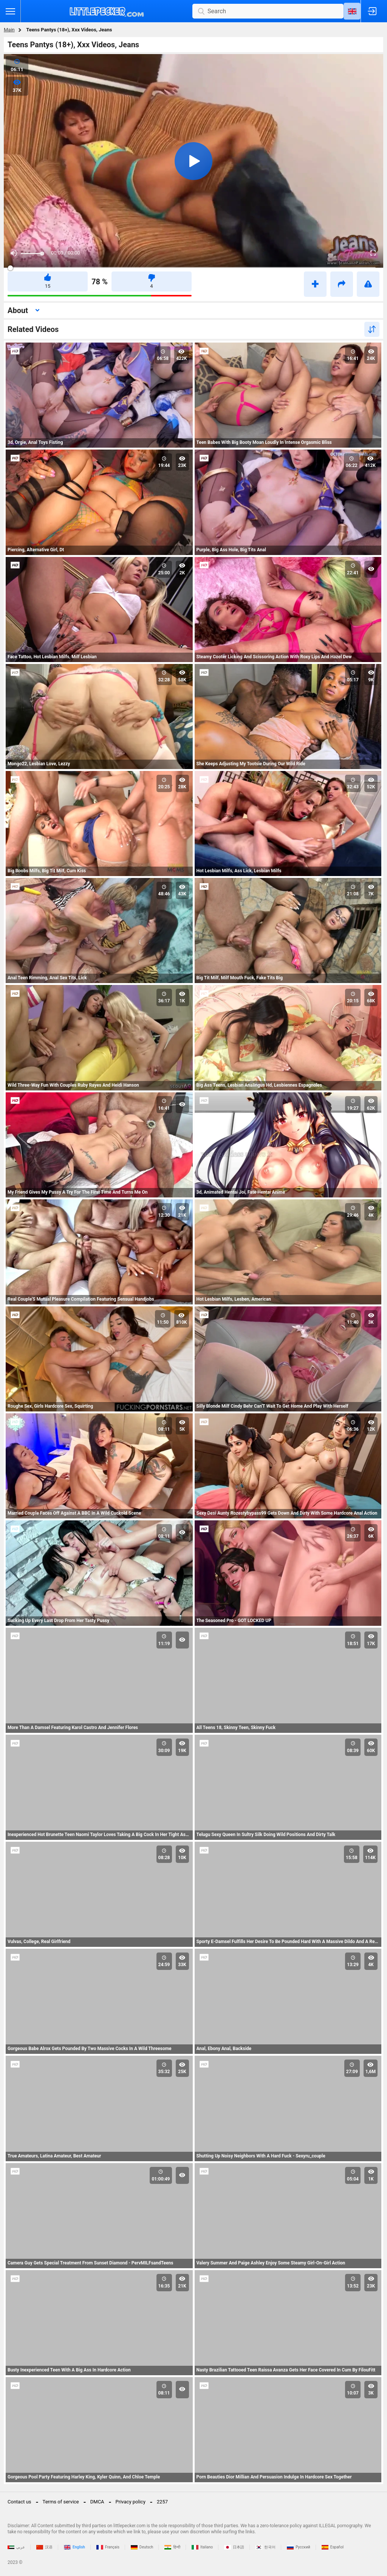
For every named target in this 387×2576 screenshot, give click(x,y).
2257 (162, 2502)
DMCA (97, 2502)
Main (9, 30)
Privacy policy (131, 2502)
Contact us (19, 2502)
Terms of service (61, 2502)
